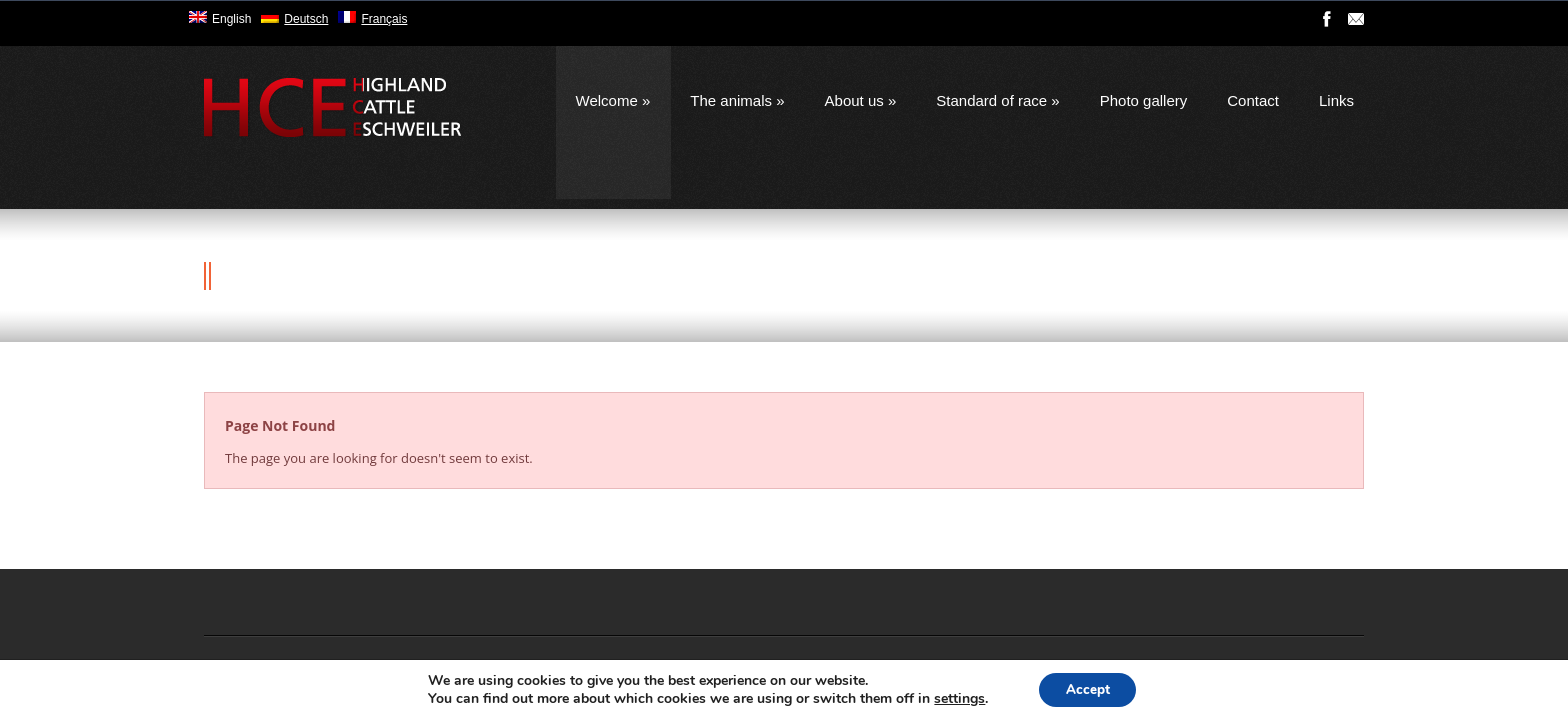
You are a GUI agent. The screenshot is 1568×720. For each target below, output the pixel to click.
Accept (1088, 688)
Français (384, 19)
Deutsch (306, 19)
